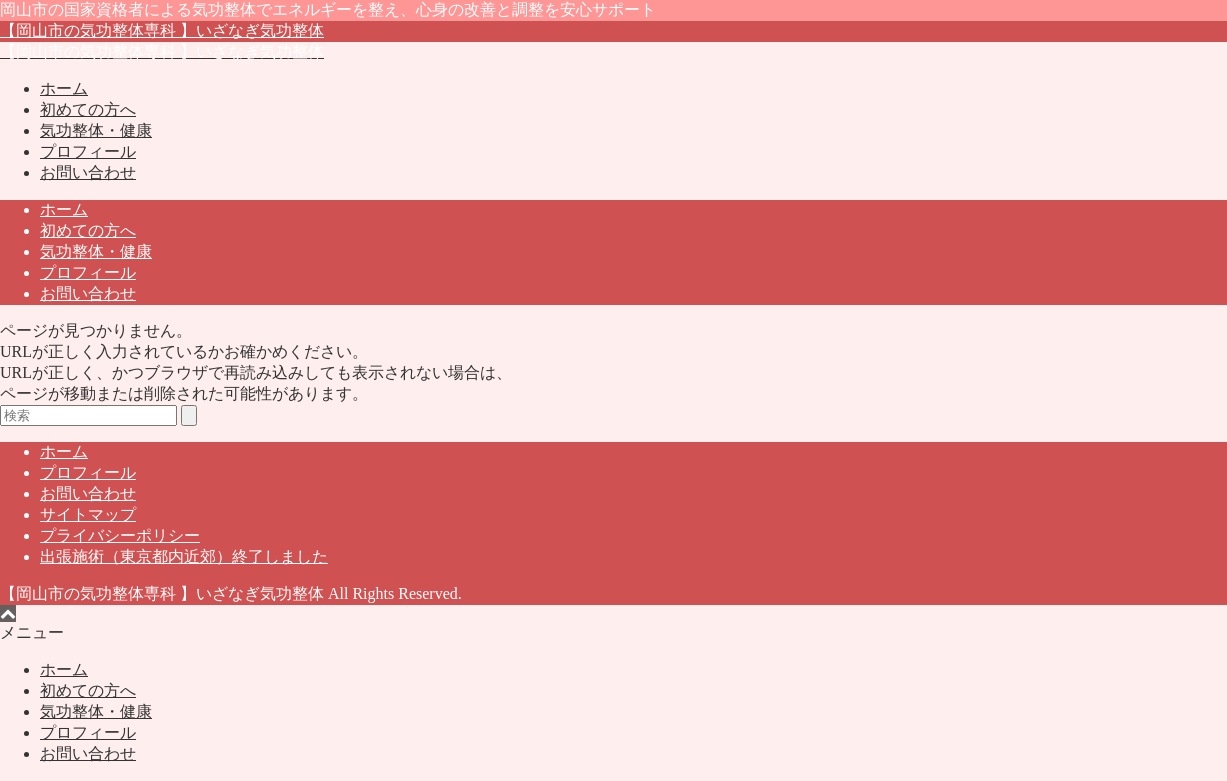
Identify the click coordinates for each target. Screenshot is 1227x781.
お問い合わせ (88, 172)
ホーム (64, 88)
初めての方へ (88, 109)
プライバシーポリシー (120, 535)
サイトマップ (88, 514)
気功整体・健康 (96, 130)
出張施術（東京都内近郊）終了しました (184, 556)
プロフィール (88, 151)
